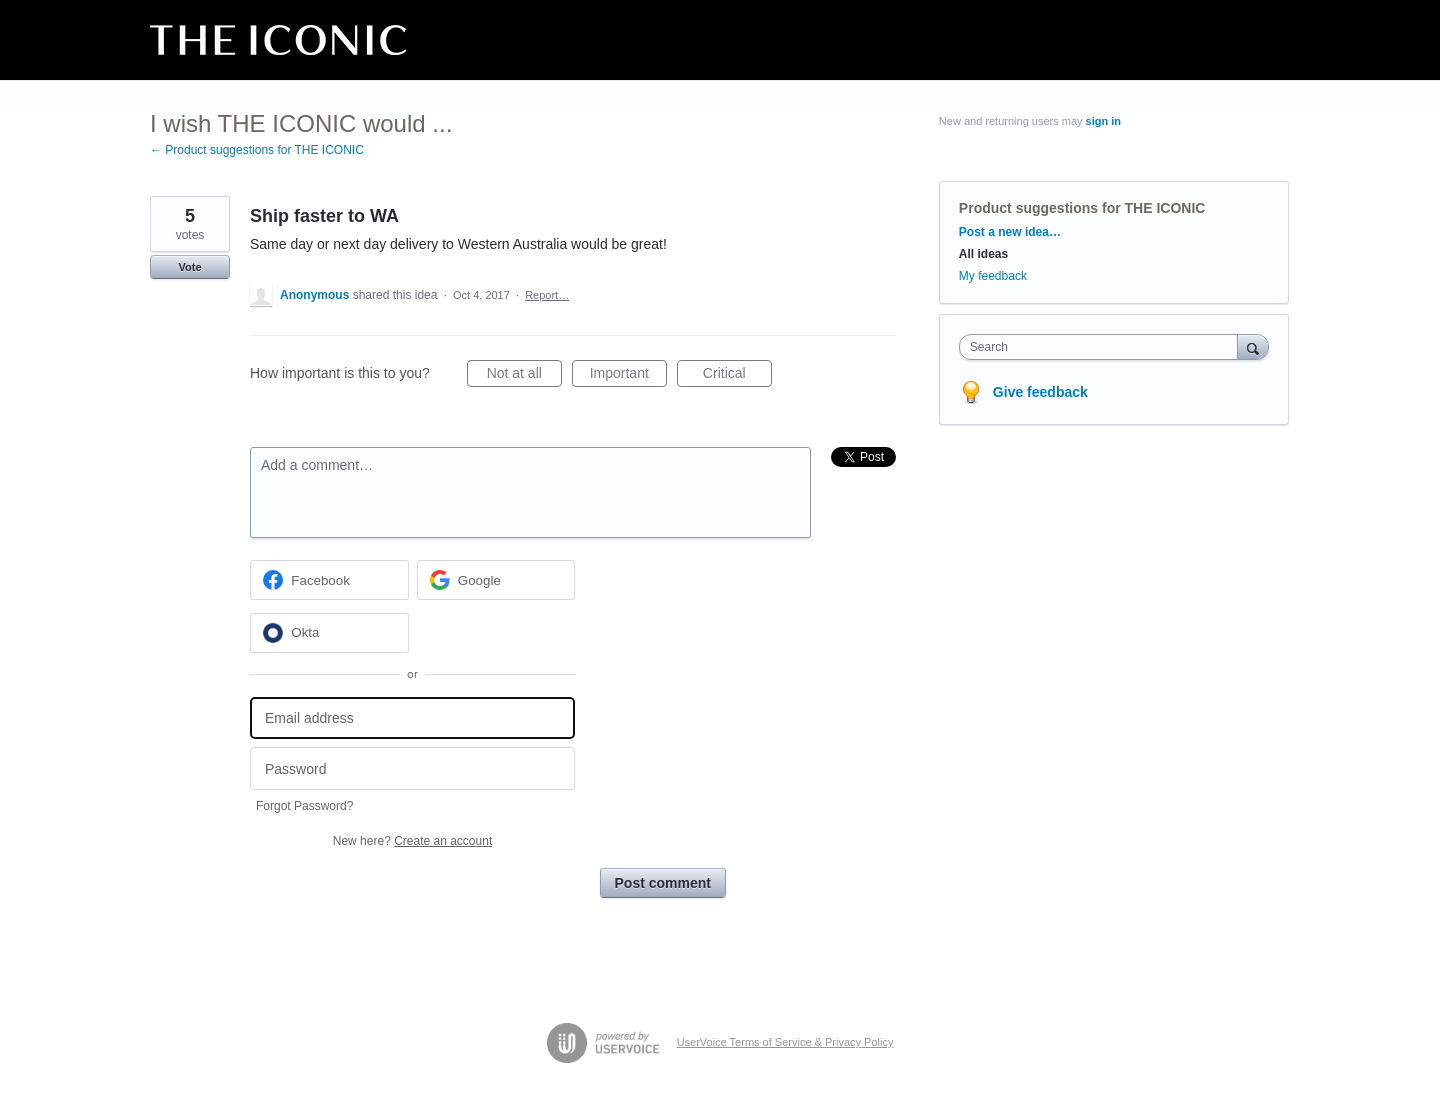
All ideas (983, 254)
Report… (547, 295)
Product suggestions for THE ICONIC (1082, 208)
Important (628, 376)
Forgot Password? (304, 806)
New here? (412, 841)
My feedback (993, 276)
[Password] (412, 768)
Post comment (663, 883)
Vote (189, 267)
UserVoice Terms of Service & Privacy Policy (785, 1042)
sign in (1103, 121)
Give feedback (1040, 392)
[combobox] (1103, 347)
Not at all (524, 376)
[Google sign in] (496, 580)
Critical (737, 376)
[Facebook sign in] (329, 580)
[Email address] (412, 718)
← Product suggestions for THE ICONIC (257, 150)
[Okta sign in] (329, 633)
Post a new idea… (1010, 232)
